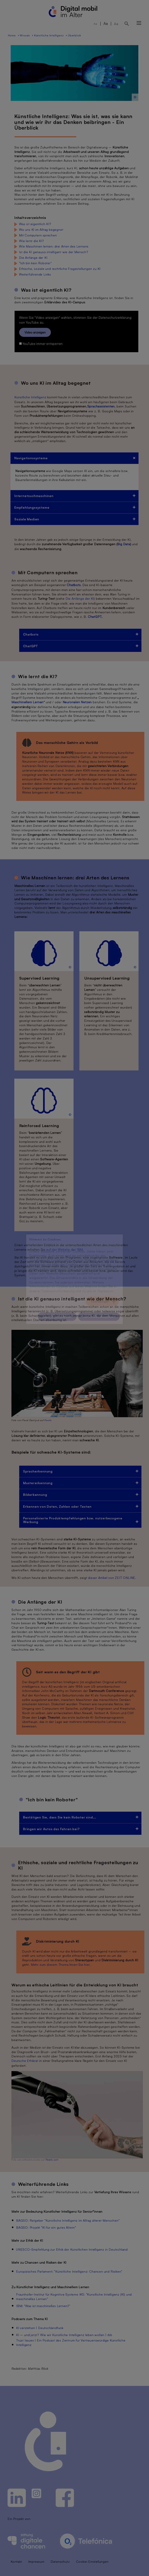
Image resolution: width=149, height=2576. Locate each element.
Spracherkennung (38, 1471)
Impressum (36, 2562)
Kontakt (16, 2562)
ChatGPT (30, 646)
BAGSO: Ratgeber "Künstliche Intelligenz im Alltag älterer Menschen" (68, 2220)
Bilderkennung (35, 1495)
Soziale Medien (26, 519)
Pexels (48, 1420)
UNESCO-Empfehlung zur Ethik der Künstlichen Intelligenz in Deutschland (72, 2249)
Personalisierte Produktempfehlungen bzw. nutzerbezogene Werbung (72, 1520)
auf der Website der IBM (64, 1249)
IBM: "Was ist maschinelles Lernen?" (43, 2306)
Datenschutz (60, 2562)
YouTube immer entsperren (43, 344)
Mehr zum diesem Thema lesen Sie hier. (61, 1965)
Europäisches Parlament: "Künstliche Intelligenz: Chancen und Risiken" (69, 2271)
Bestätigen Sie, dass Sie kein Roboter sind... (59, 1817)
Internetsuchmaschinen (34, 496)
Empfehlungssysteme (31, 507)
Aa (95, 23)
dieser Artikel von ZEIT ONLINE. (112, 1578)
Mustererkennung (38, 1483)
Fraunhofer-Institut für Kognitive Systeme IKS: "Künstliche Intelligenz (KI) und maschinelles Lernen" (74, 2296)
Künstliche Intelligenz (30, 397)
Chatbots (30, 634)
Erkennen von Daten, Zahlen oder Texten (57, 1506)
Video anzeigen (35, 332)
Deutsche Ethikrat (24, 2061)
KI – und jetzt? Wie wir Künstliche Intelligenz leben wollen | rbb (64, 2335)
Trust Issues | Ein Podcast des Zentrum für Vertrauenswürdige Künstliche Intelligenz (71, 2342)
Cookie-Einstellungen (92, 2562)
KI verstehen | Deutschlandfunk (39, 2328)
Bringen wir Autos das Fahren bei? (51, 1829)
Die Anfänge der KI (80, 599)
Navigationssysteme (31, 458)
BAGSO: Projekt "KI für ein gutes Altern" (46, 2227)
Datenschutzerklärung (115, 318)
